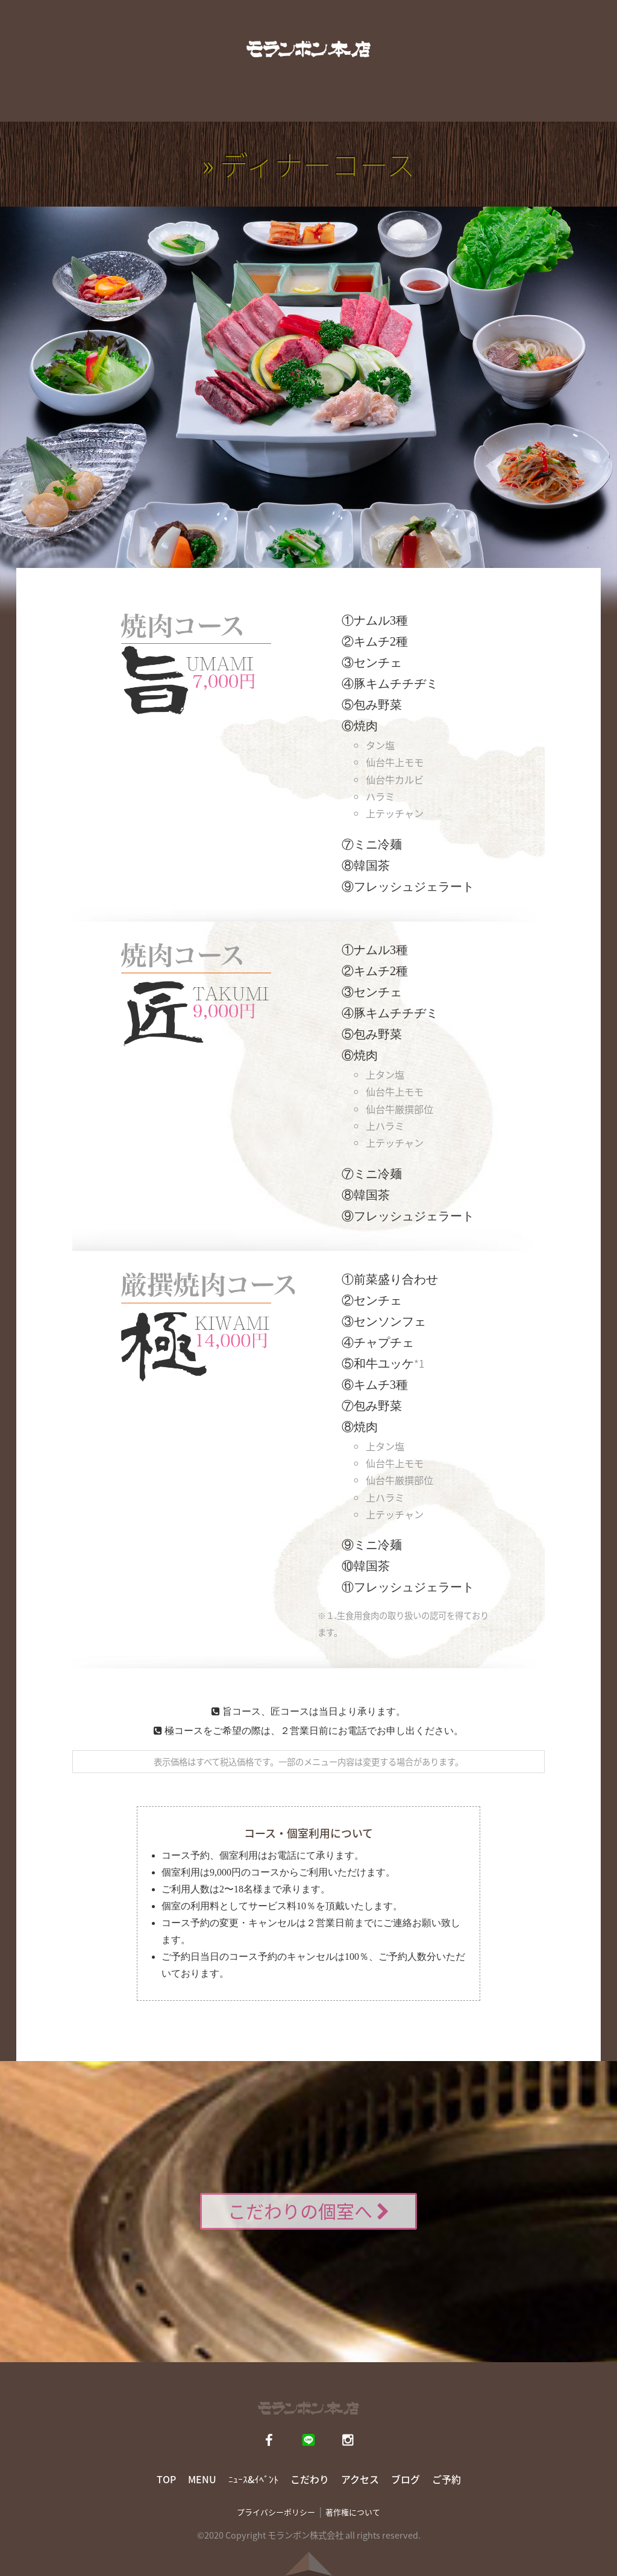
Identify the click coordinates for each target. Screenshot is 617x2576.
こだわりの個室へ (308, 2210)
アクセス (399, 105)
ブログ (462, 105)
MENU (202, 2479)
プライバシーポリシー (276, 2512)
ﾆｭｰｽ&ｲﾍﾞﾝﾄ (253, 2479)
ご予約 (446, 2479)
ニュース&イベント (227, 105)
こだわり (328, 105)
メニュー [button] (119, 105)
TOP (56, 105)
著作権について (352, 2512)
